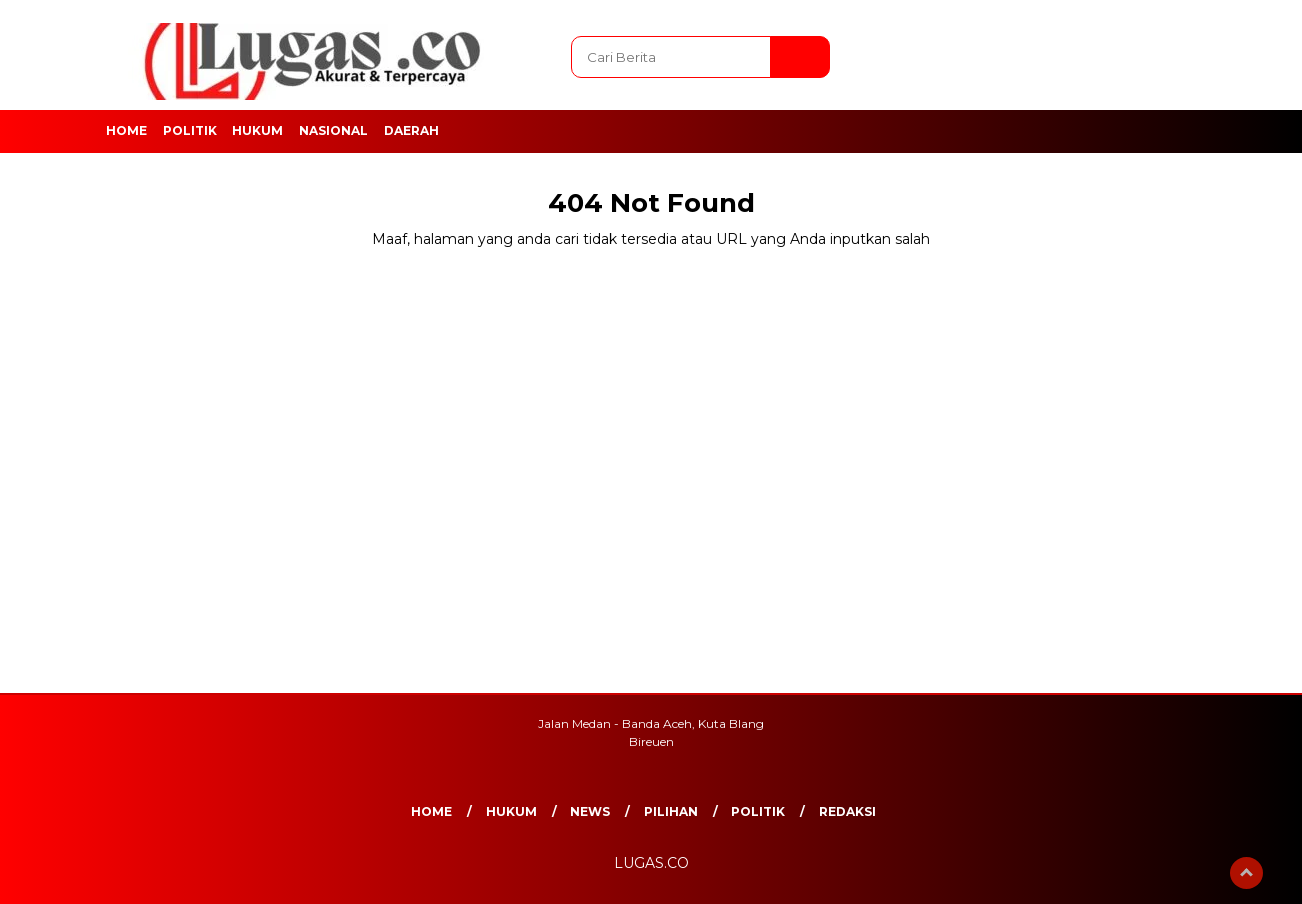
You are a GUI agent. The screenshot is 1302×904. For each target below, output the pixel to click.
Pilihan (671, 811)
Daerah (411, 130)
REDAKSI (847, 811)
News (590, 811)
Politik (190, 130)
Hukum (257, 130)
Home (126, 130)
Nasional (333, 130)
